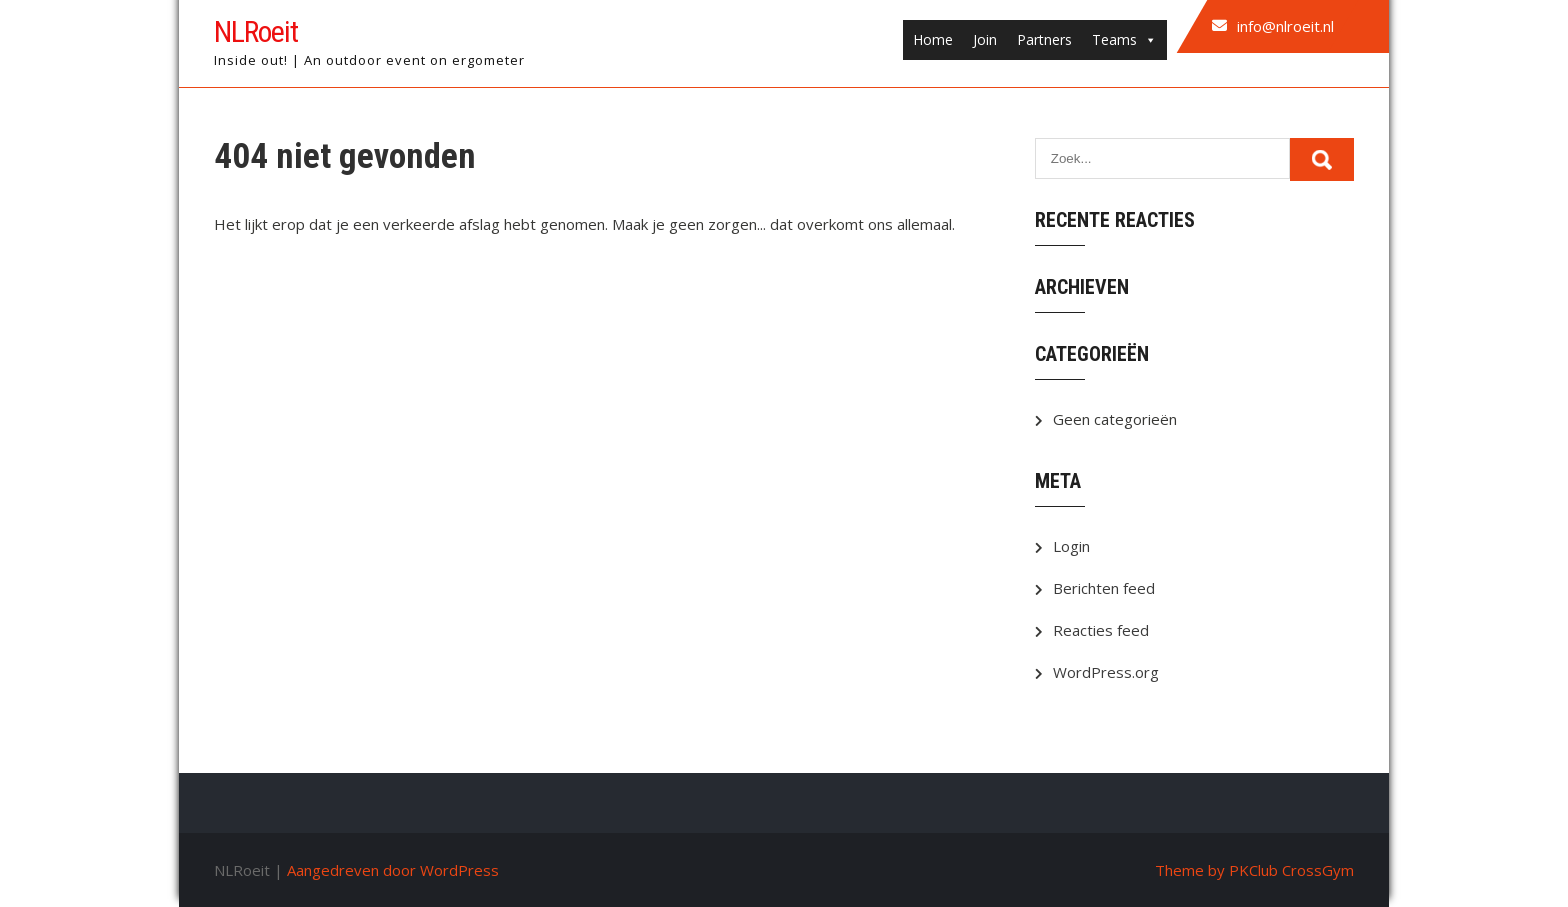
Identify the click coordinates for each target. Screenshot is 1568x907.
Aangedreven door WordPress (393, 870)
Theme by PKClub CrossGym (1254, 870)
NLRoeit (256, 31)
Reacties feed (1101, 630)
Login (1071, 546)
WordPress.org (1106, 672)
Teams (1124, 40)
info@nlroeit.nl (1285, 26)
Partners (1044, 39)
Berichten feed (1104, 588)
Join (985, 39)
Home (933, 39)
